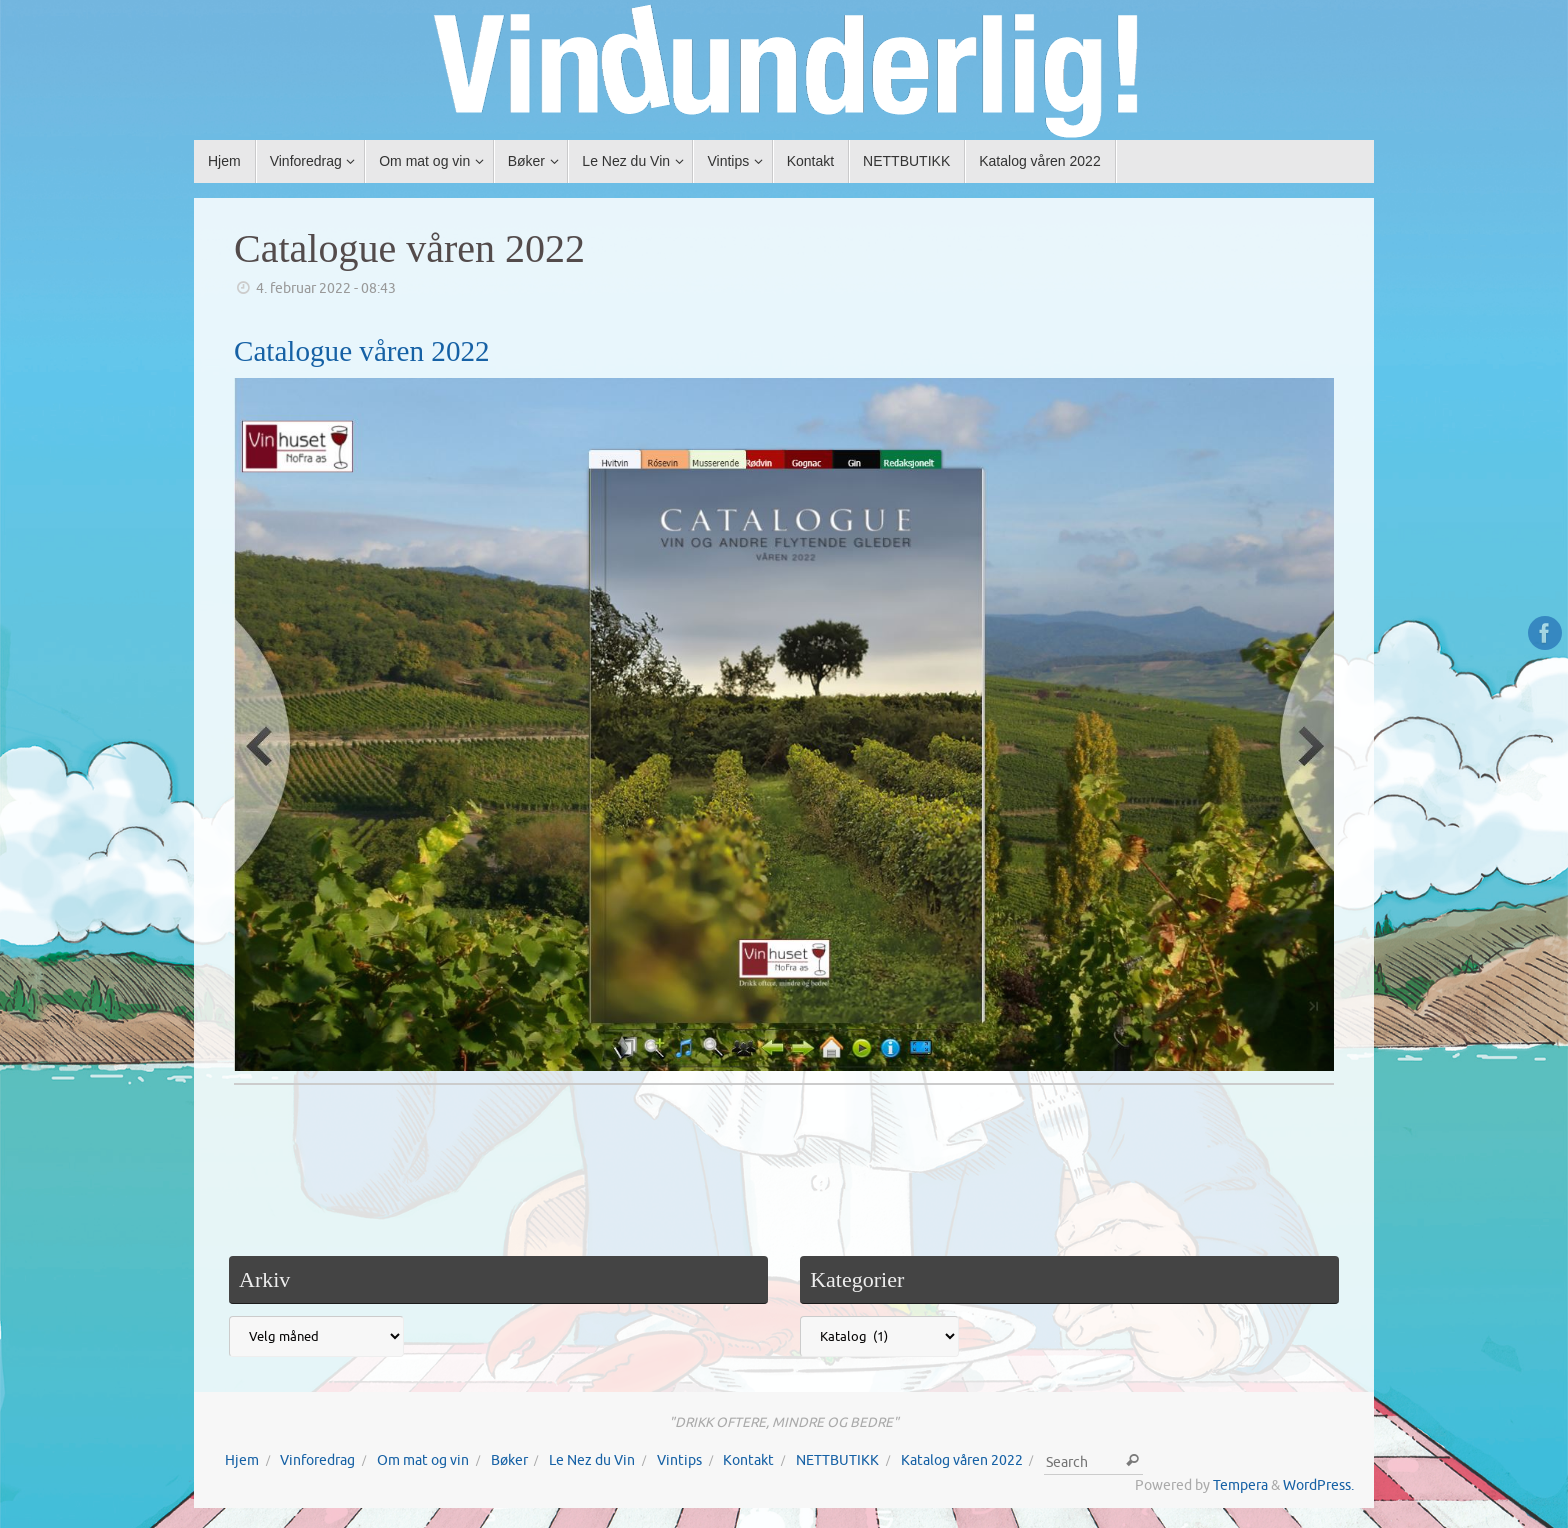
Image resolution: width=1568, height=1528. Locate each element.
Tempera (1240, 1485)
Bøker (509, 1460)
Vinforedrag (317, 1460)
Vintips (679, 1460)
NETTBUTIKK (837, 1460)
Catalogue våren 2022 (409, 248)
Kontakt (748, 1460)
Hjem (242, 1460)
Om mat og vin (423, 1460)
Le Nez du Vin (592, 1460)
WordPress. (1318, 1485)
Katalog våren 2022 (962, 1460)
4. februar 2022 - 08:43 (326, 288)
